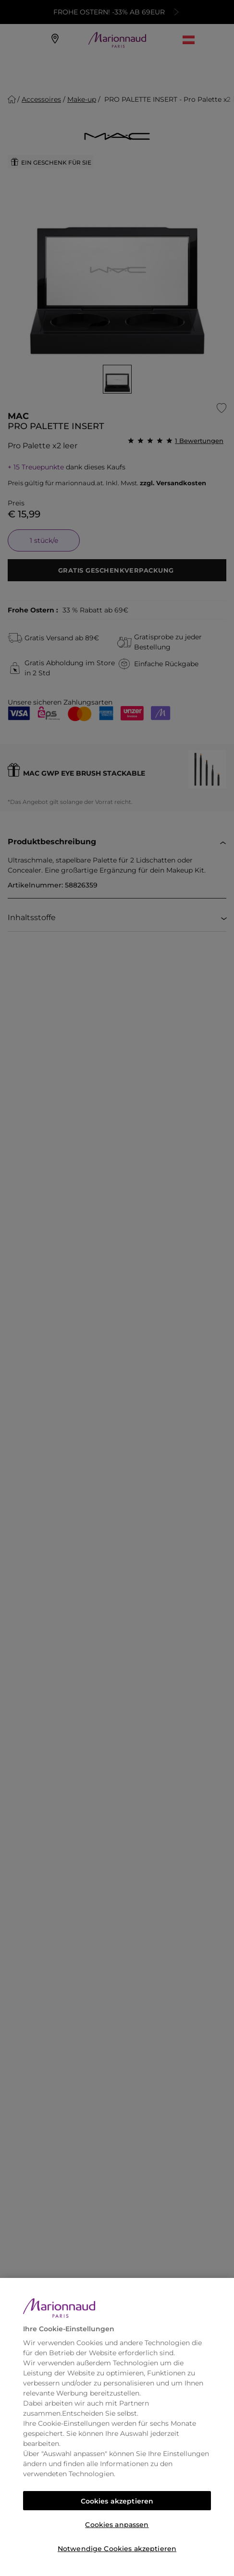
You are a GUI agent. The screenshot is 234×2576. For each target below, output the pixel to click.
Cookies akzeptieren (117, 2501)
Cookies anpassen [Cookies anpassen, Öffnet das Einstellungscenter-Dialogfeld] (116, 2524)
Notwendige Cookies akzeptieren (117, 2548)
